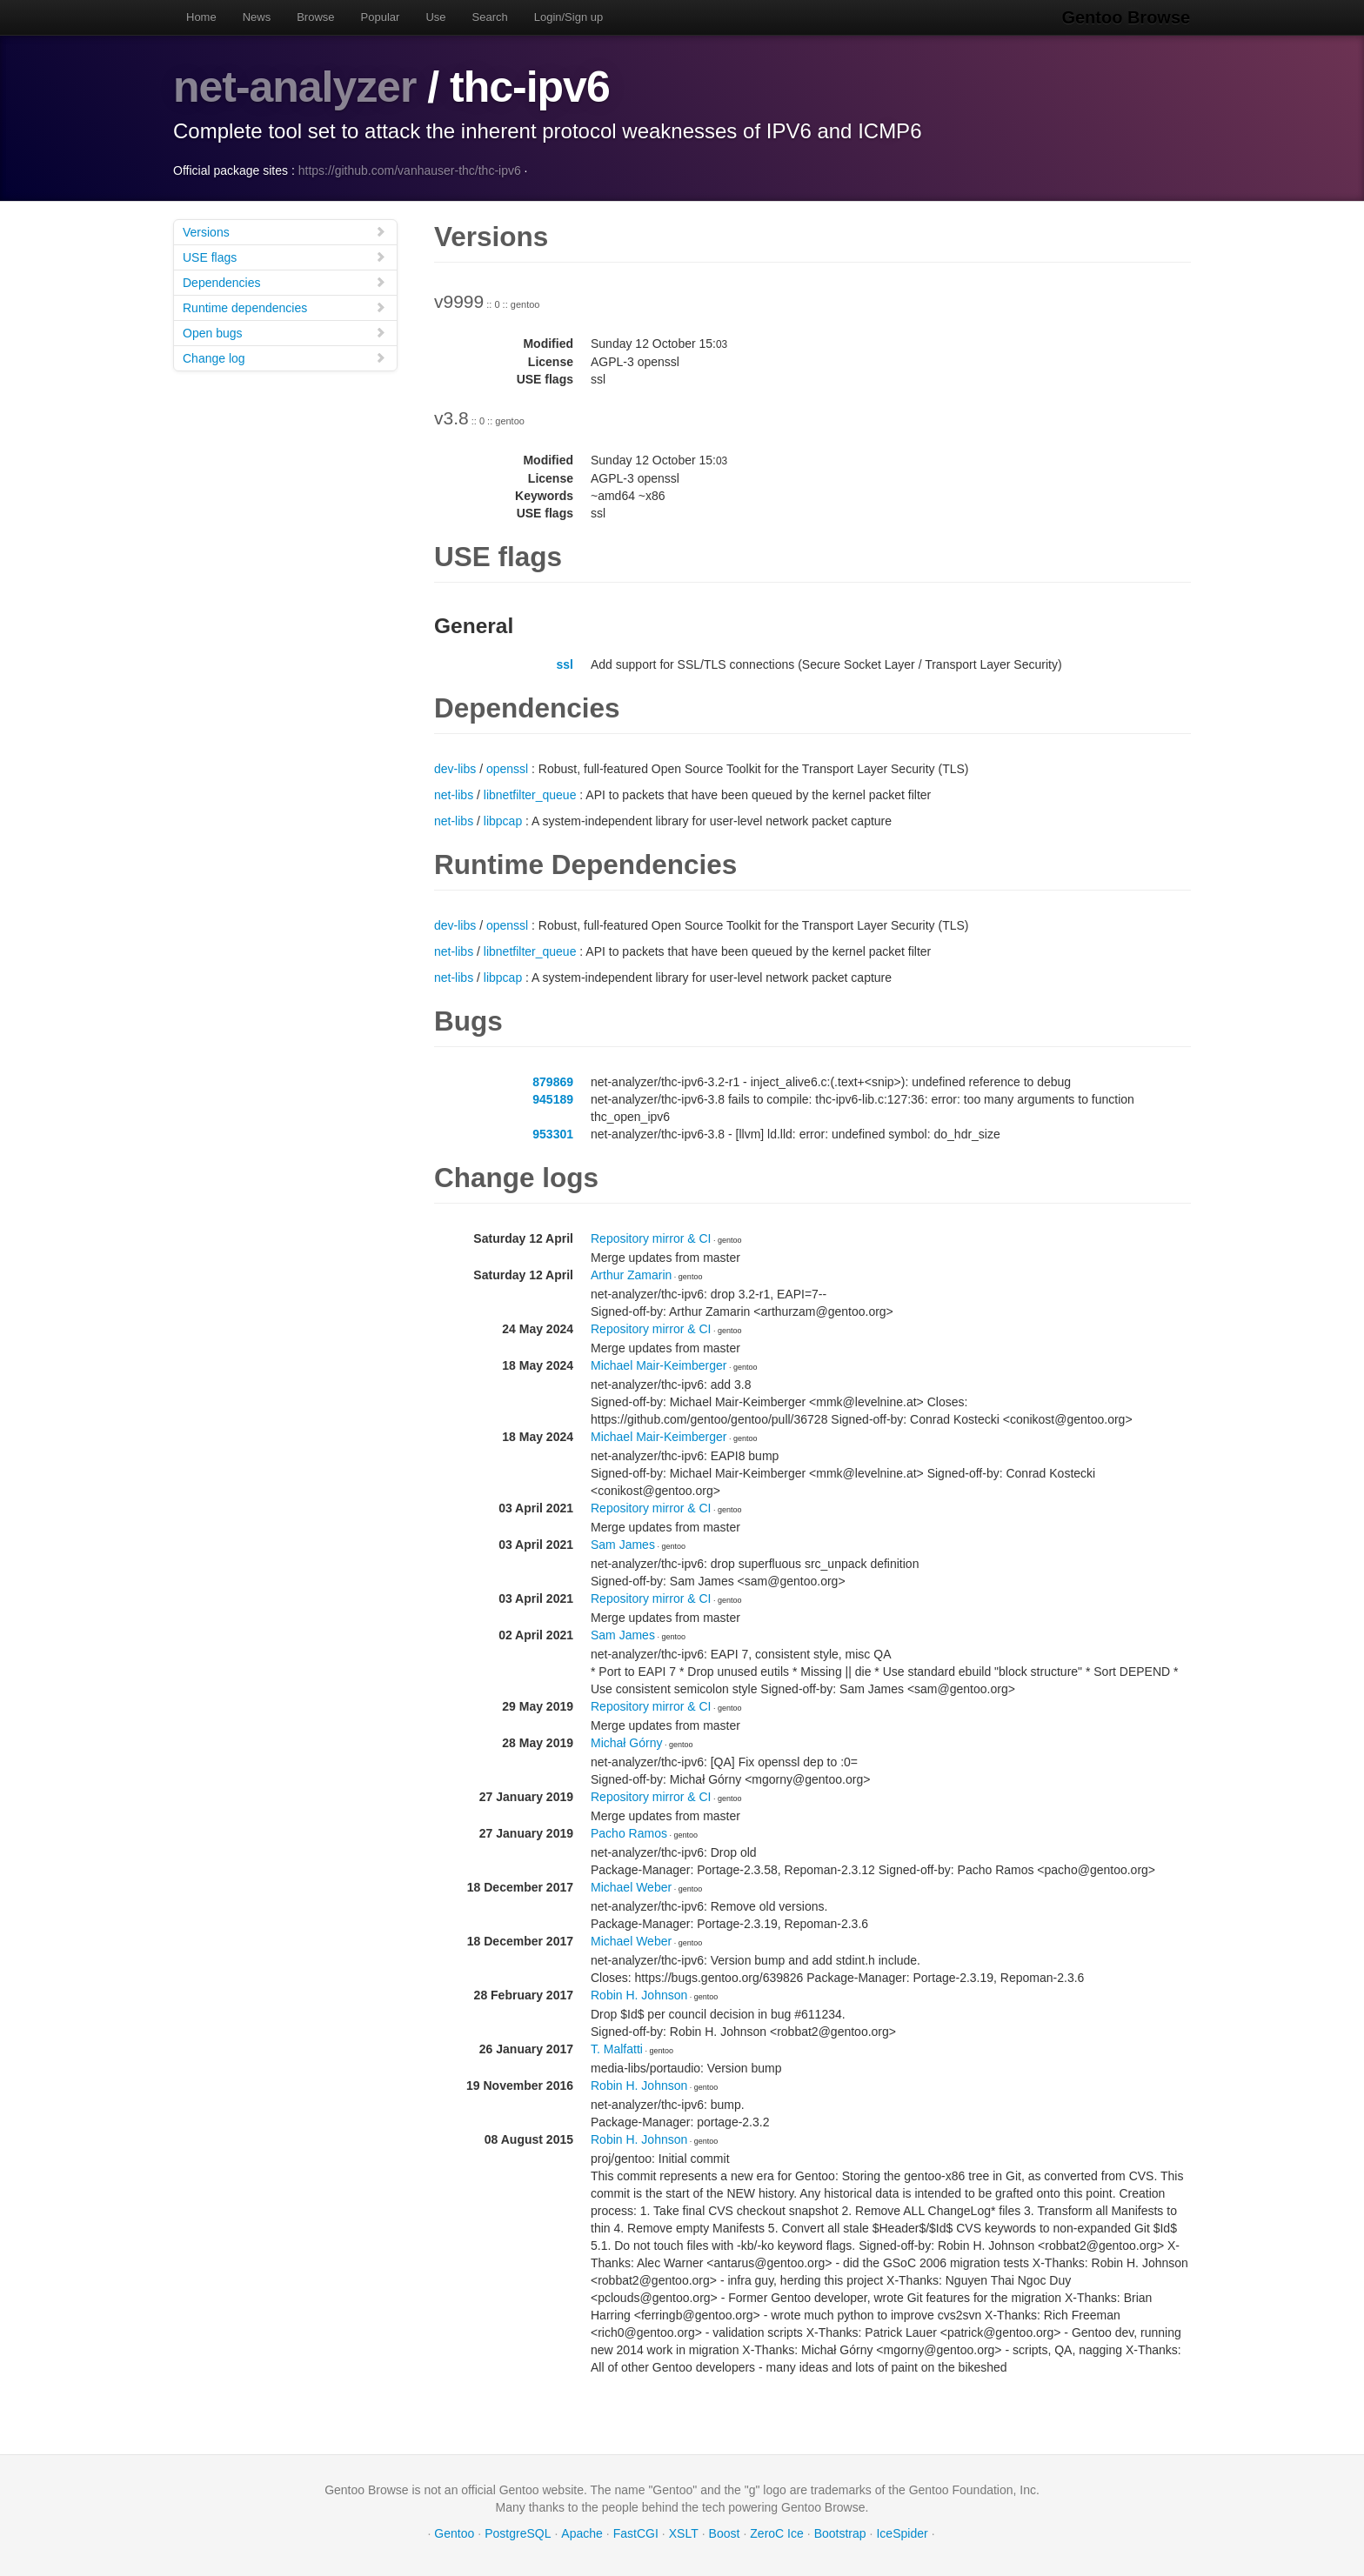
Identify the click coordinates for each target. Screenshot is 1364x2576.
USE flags (284, 256)
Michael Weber (631, 1886)
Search (490, 16)
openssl (507, 768)
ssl (565, 664)
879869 (552, 1081)
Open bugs (284, 331)
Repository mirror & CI (651, 1238)
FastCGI (636, 2532)
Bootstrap (840, 2532)
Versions (284, 231)
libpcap (503, 820)
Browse (315, 16)
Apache (581, 2532)
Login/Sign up (569, 16)
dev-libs (455, 768)
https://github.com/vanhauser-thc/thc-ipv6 (409, 170)
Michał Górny (626, 1742)
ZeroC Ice (776, 2532)
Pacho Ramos (629, 1832)
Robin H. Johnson (639, 1994)
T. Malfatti (617, 2048)
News (257, 16)
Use (435, 16)
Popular (380, 16)
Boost (724, 2532)
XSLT (684, 2532)
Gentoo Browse (1126, 17)
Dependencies (284, 281)
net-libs (453, 794)
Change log (284, 357)
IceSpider (901, 2532)
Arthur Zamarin (631, 1274)
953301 (552, 1133)
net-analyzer (295, 87)
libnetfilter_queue (530, 794)
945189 (552, 1098)
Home (201, 16)
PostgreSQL (518, 2532)
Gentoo (454, 2532)
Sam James (623, 1544)
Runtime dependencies (284, 306)
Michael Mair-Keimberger (658, 1364)
